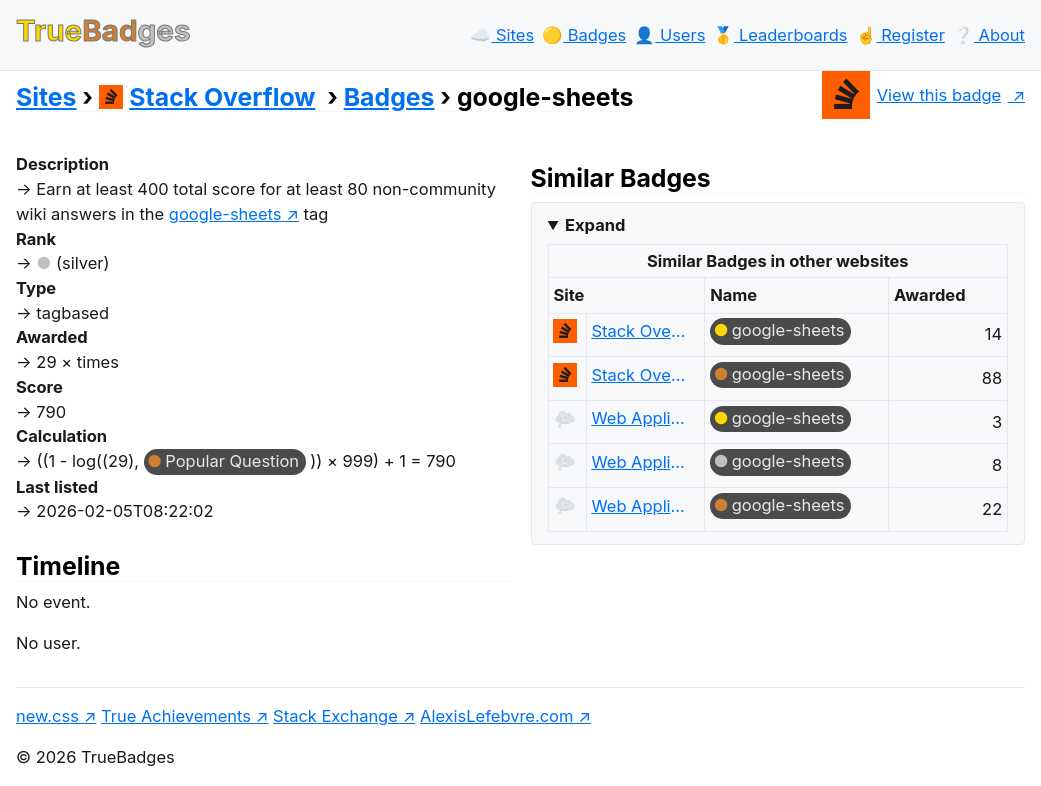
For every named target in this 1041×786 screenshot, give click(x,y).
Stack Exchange (335, 716)
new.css (47, 716)
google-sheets (788, 330)
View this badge (911, 95)
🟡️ (584, 35)
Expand (595, 225)
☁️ (502, 35)
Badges (389, 97)
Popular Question (232, 461)
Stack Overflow (207, 97)
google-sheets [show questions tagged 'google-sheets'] (225, 214)
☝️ (900, 35)
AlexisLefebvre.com (496, 716)
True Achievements (176, 716)
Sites (46, 97)
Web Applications (639, 418)
